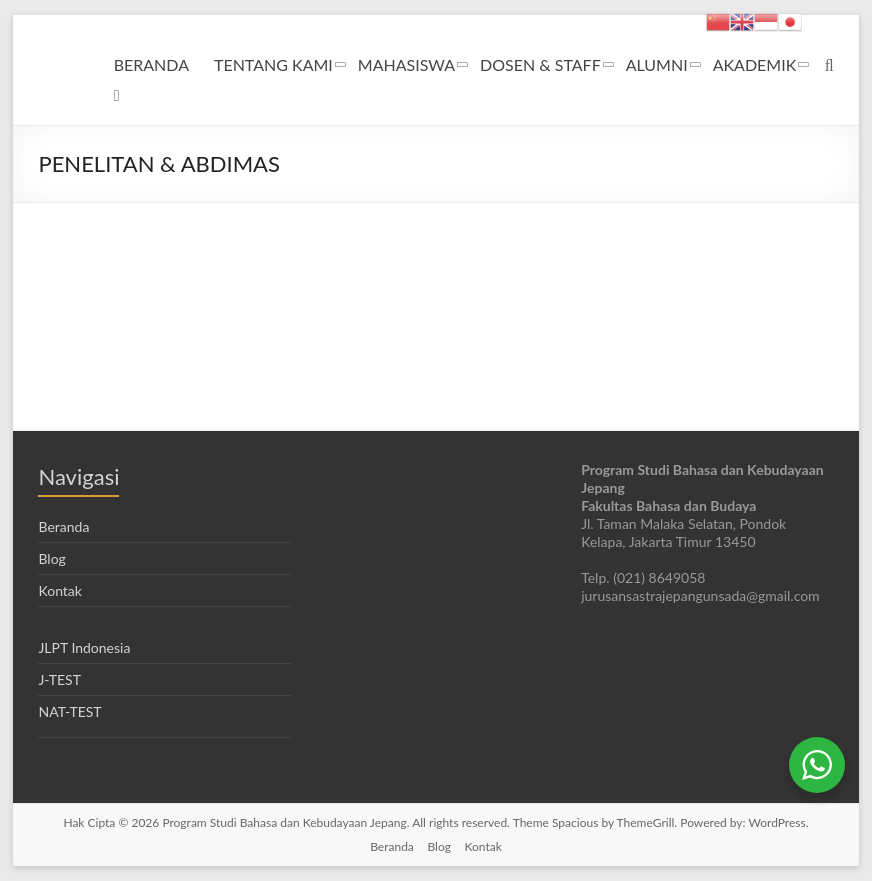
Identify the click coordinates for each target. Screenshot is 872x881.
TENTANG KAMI (273, 64)
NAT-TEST (69, 711)
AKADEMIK (755, 64)
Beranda (63, 526)
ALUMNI (657, 64)
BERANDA (151, 64)
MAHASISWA (406, 64)
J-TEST (59, 679)
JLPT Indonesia (84, 647)
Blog (51, 558)
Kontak (59, 590)
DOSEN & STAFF (540, 64)
